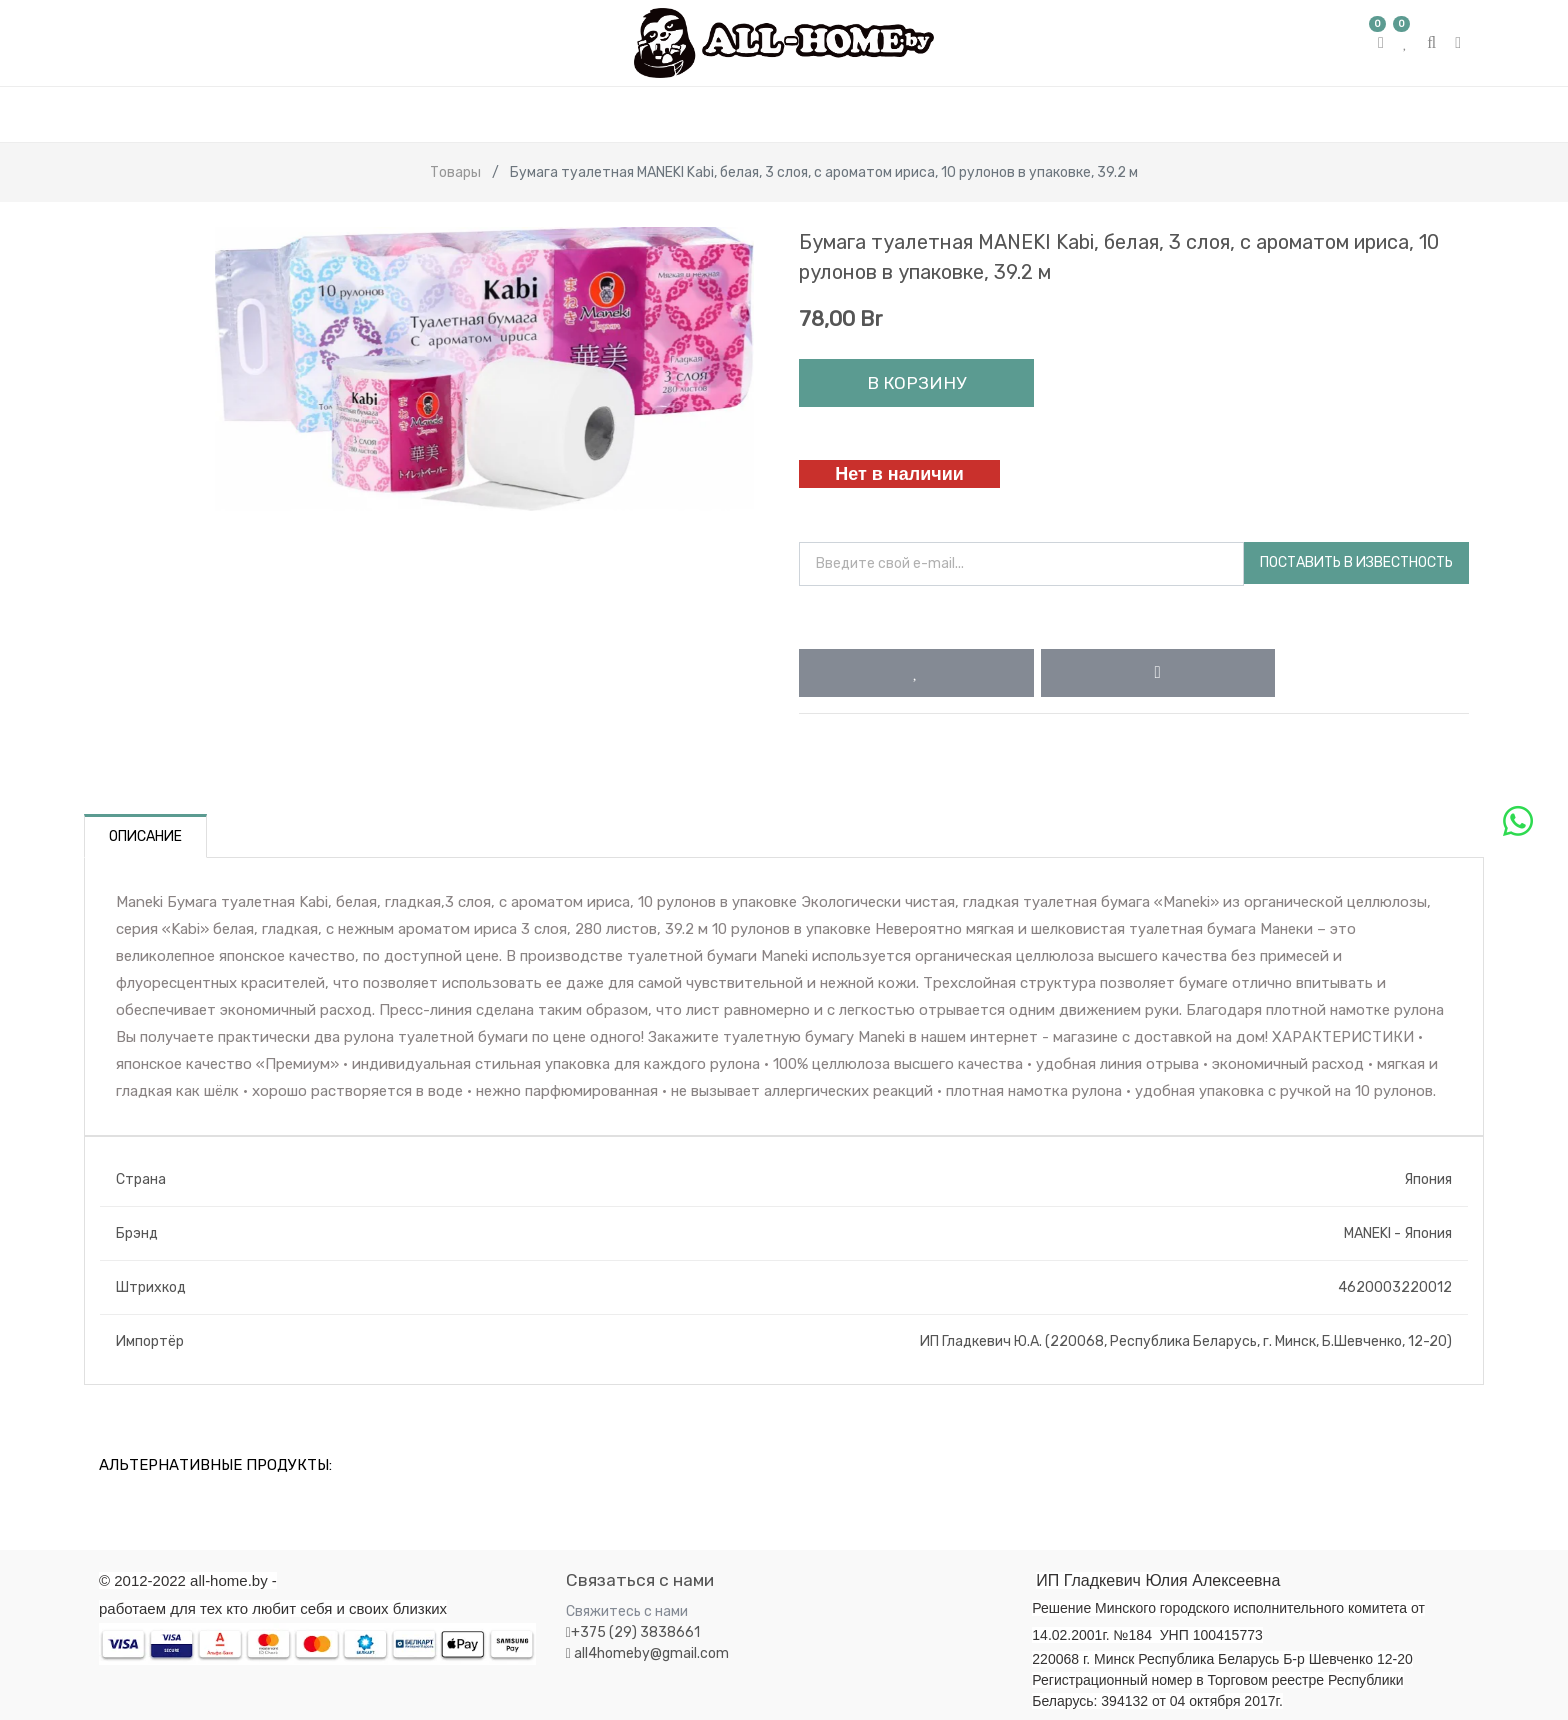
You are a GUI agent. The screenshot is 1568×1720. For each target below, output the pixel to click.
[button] (916, 673)
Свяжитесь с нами (627, 1611)
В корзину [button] (916, 383)
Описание (145, 836)
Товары (455, 172)
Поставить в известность (1356, 562)
